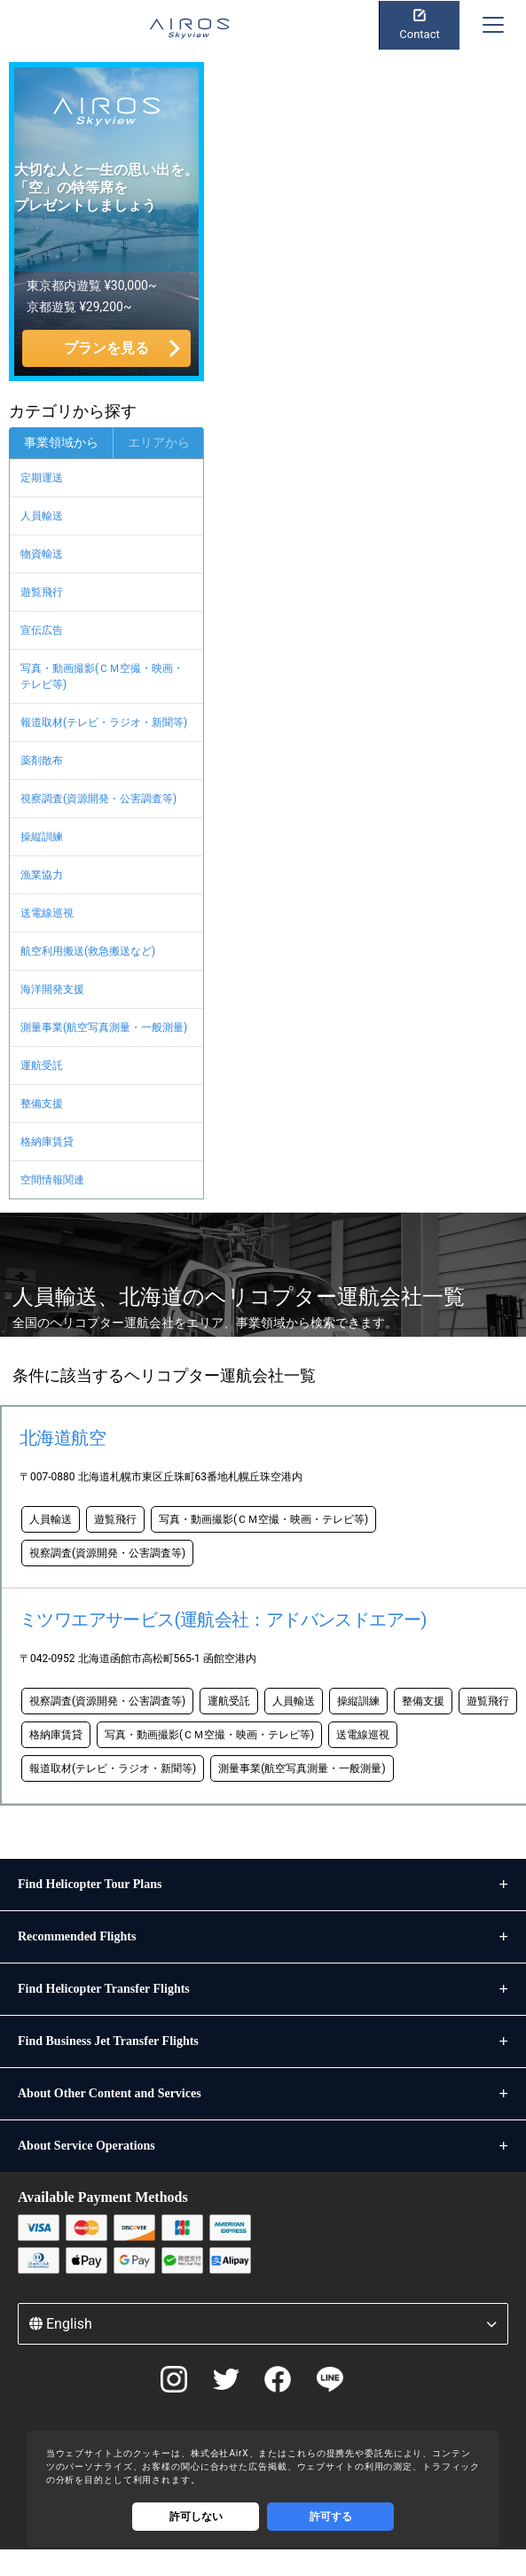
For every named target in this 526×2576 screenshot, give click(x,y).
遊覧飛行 (41, 592)
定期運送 (41, 478)
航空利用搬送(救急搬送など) (87, 951)
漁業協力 (41, 875)
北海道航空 (63, 1437)
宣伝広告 (41, 630)
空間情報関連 (52, 1180)
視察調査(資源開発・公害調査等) (98, 798)
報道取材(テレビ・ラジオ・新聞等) (103, 722)
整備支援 (41, 1103)
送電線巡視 (47, 913)
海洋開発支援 (52, 989)
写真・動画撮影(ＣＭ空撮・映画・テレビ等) (102, 676)
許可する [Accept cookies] (331, 2516)
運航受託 (41, 1065)
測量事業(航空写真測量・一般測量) (103, 1027)
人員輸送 (41, 516)
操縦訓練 (41, 837)
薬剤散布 (41, 760)
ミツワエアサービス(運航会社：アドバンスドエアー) (223, 1619)
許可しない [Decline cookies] (196, 2516)
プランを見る (106, 348)
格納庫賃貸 (47, 1142)
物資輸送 (41, 554)
